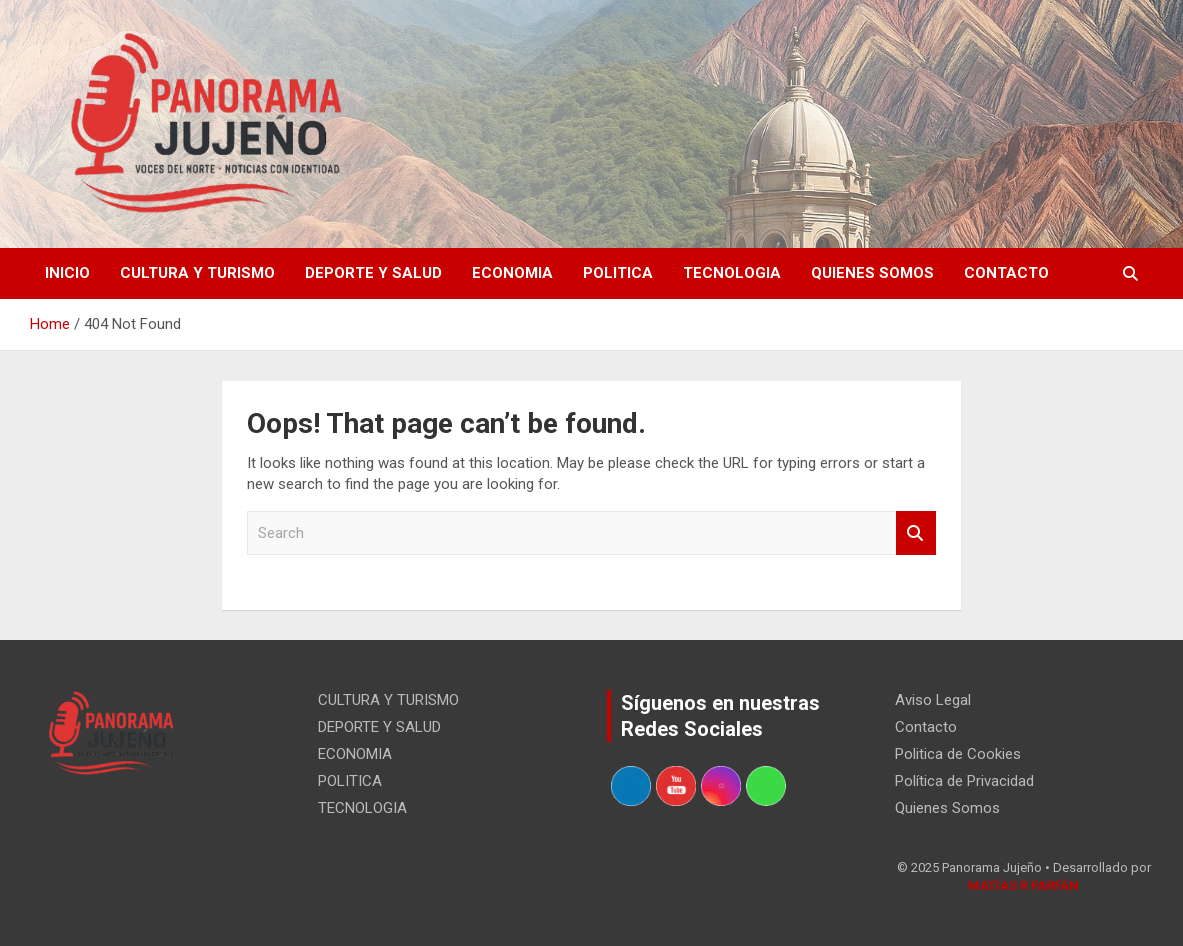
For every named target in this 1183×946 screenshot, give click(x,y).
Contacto (1006, 273)
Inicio (67, 273)
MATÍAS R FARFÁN (1023, 885)
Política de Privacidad (964, 781)
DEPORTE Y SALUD (373, 273)
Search (916, 533)
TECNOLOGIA (732, 273)
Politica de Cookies (958, 754)
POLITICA (618, 273)
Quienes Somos (872, 273)
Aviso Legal (933, 700)
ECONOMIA (512, 273)
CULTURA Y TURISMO (197, 273)
